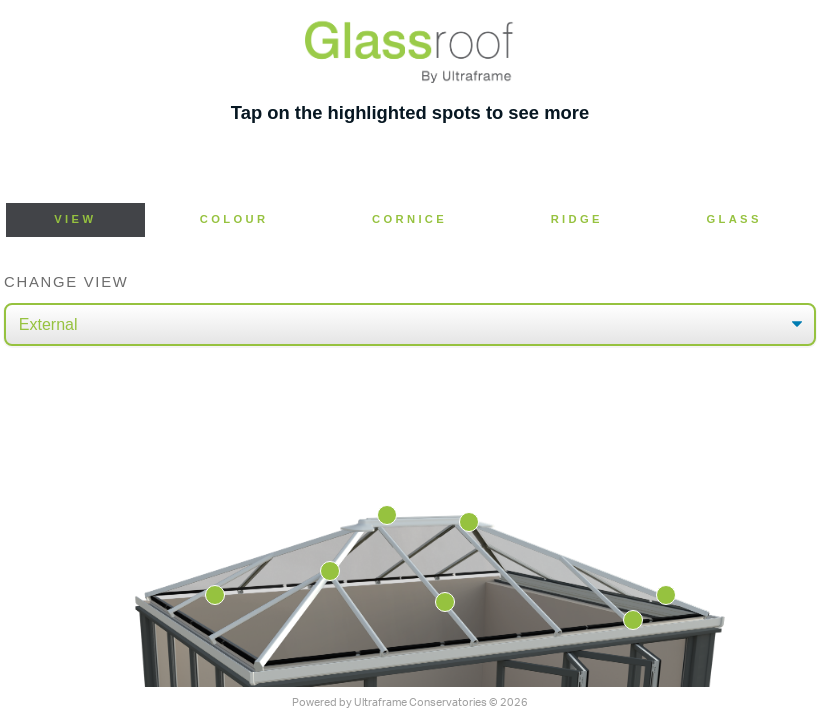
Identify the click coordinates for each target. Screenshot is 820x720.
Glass (733, 219)
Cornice (409, 219)
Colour (234, 219)
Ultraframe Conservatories (420, 702)
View (75, 219)
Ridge (577, 219)
